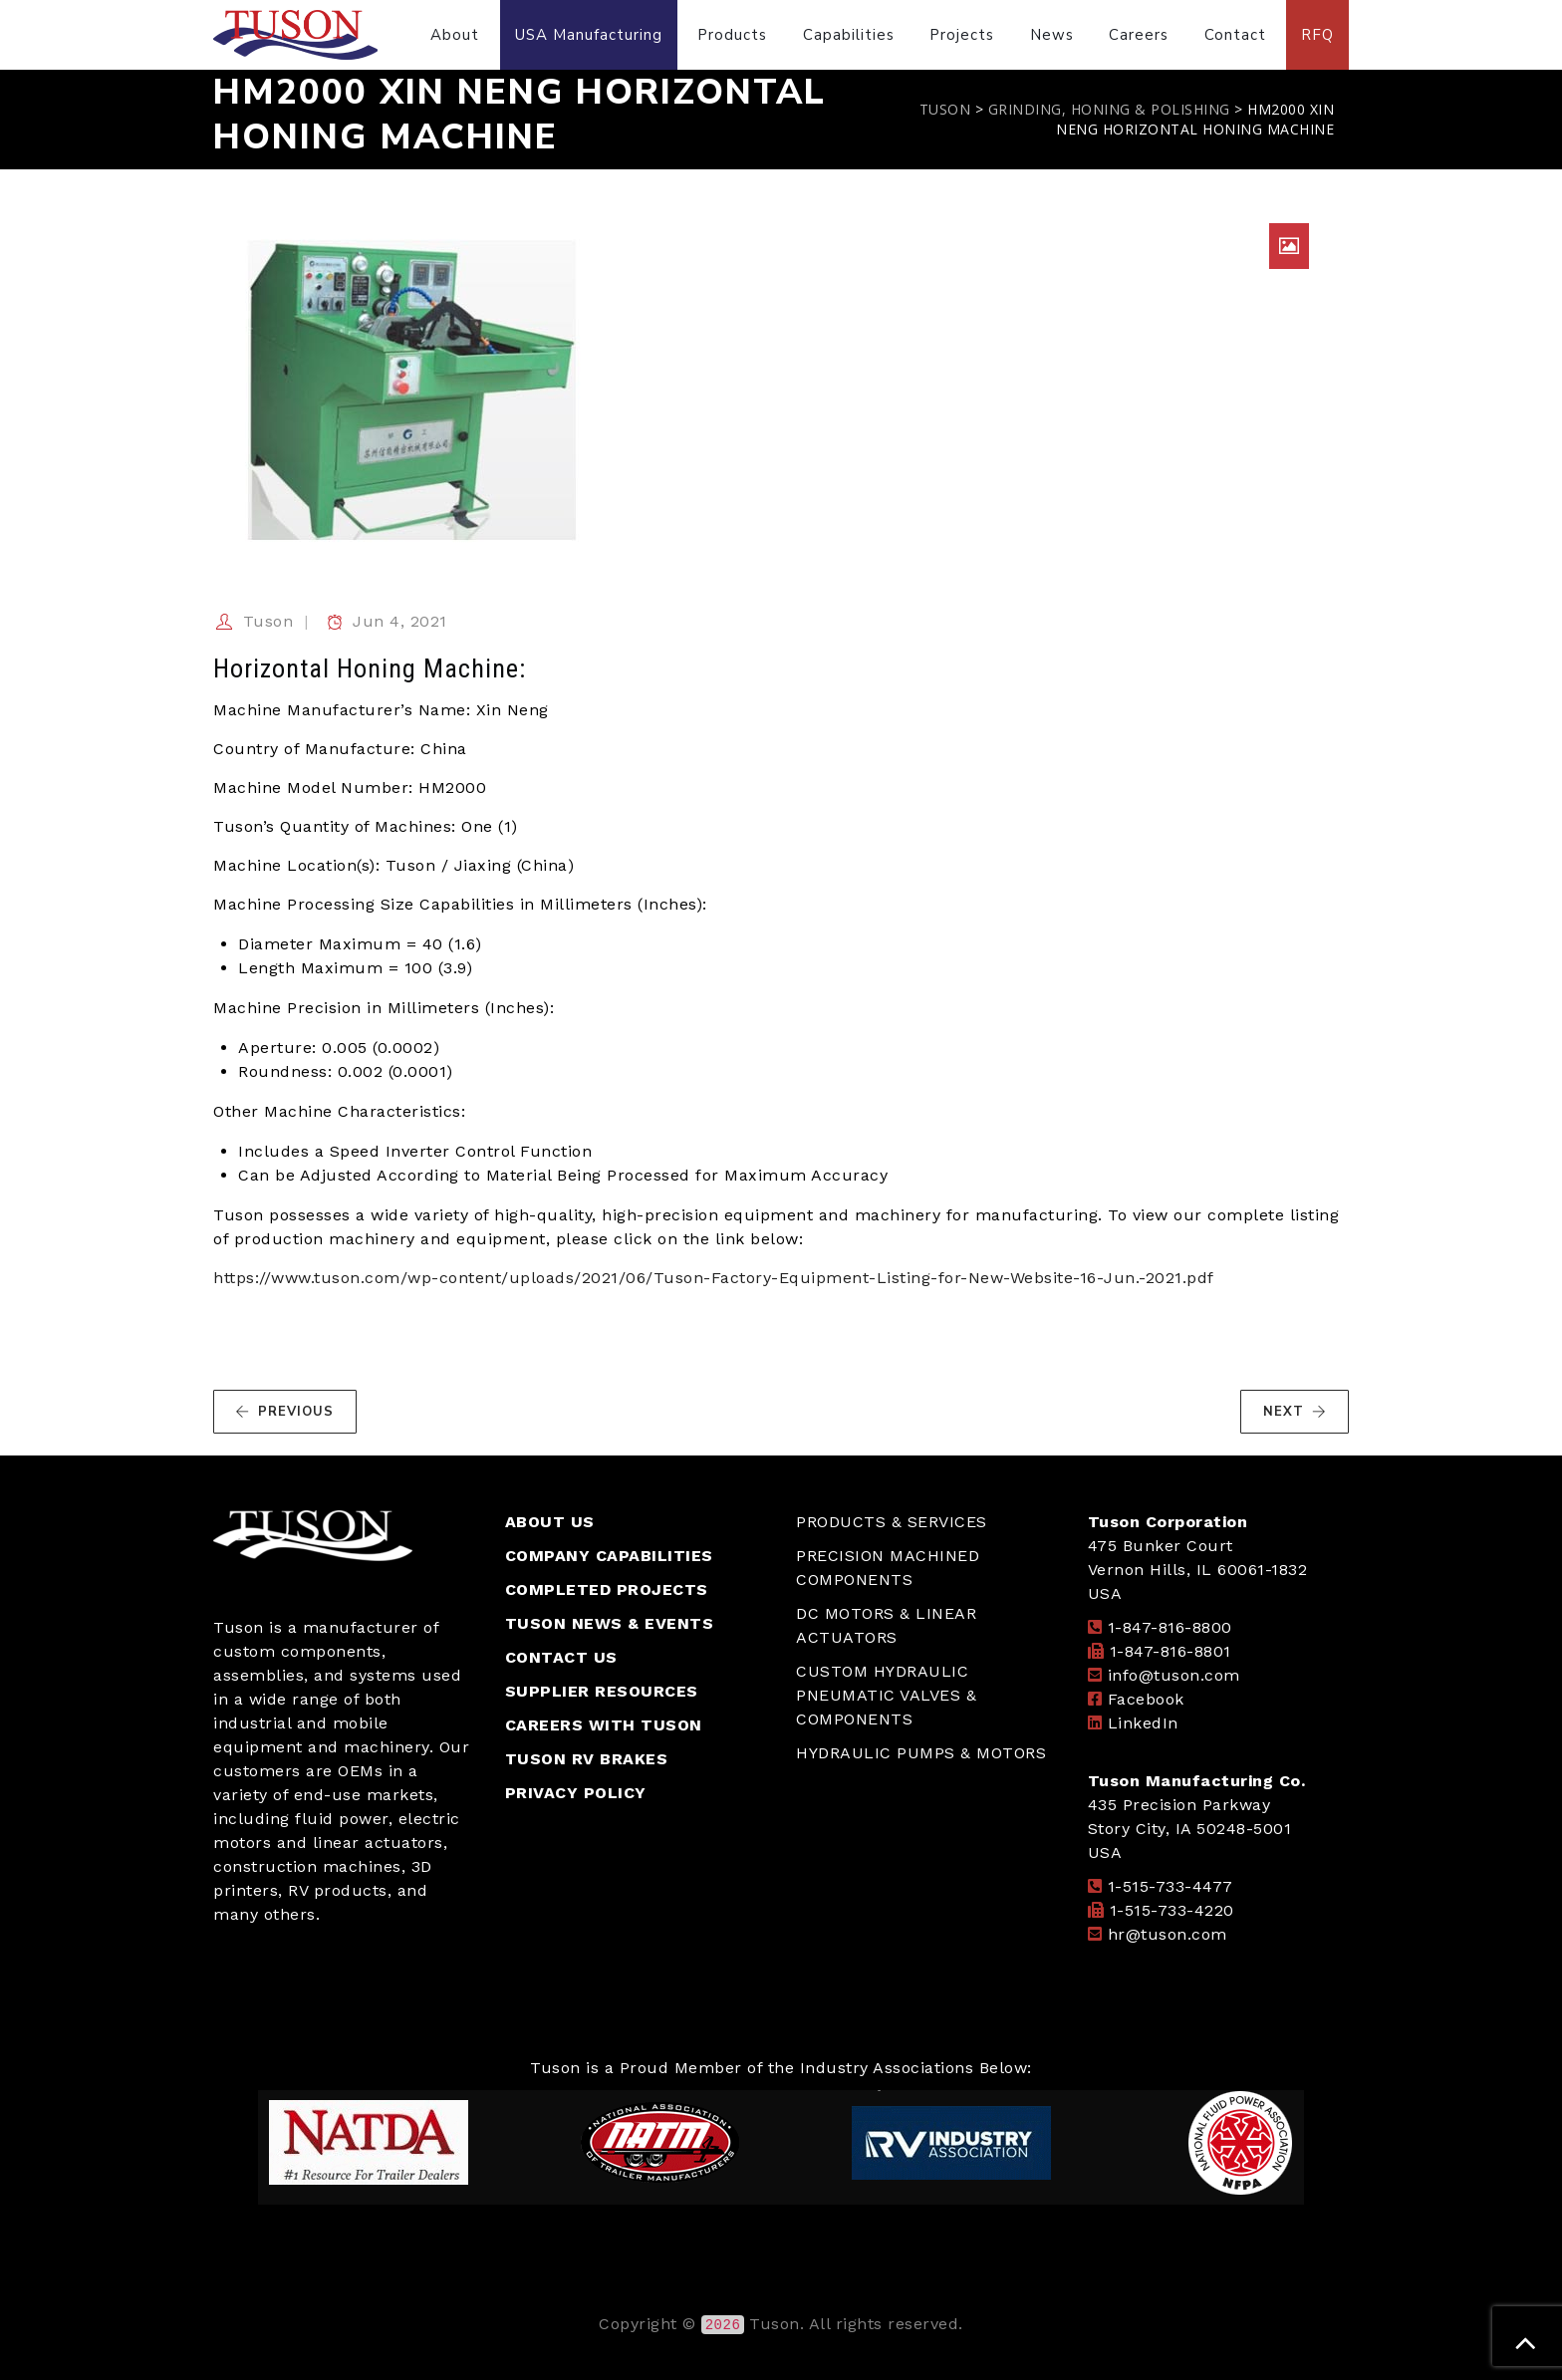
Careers (1139, 35)
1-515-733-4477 (1170, 1886)
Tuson (268, 621)
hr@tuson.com (1167, 1934)
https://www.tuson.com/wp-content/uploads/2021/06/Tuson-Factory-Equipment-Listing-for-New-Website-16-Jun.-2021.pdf (713, 1277)
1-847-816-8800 (1170, 1627)
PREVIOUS (284, 1412)
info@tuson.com (1174, 1675)
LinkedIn (1143, 1723)
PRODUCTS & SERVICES (891, 1521)
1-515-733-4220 (1172, 1910)
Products (732, 35)
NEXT (1295, 1412)
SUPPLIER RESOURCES (601, 1691)
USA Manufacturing (588, 35)
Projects (961, 35)
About (454, 35)
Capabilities (849, 35)
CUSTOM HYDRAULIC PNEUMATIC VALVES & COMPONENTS (886, 1695)
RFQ (1317, 35)
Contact (1235, 35)
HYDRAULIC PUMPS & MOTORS (921, 1752)
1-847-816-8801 (1170, 1651)
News (1052, 35)
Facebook (1146, 1699)
